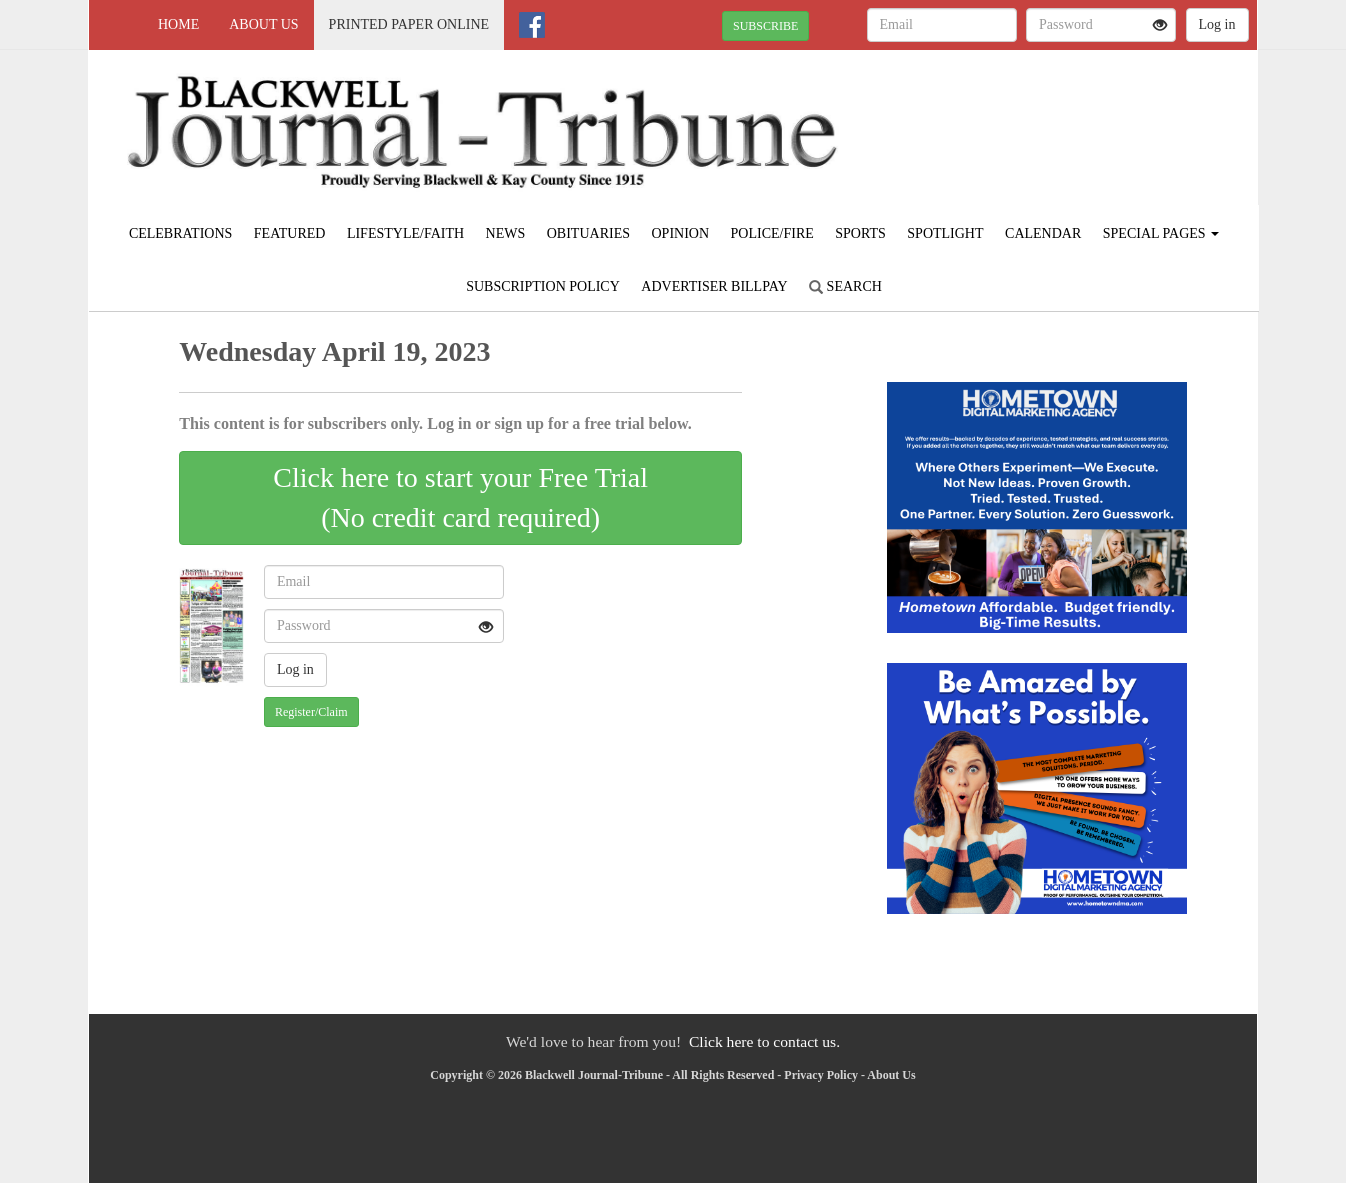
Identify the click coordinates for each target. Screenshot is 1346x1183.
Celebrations (180, 233)
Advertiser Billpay (714, 286)
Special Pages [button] (1161, 233)
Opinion (680, 233)
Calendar (1043, 233)
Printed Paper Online (409, 24)
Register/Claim (311, 712)
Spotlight (945, 233)
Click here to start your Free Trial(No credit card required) (460, 497)
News (506, 233)
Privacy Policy (821, 1075)
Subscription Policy (543, 286)
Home (178, 24)
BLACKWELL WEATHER (1074, 120)
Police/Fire (772, 233)
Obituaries (588, 233)
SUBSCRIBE (765, 26)
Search (845, 286)
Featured (290, 233)
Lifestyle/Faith (405, 233)
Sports (860, 233)
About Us (263, 24)
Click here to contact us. (764, 1041)
